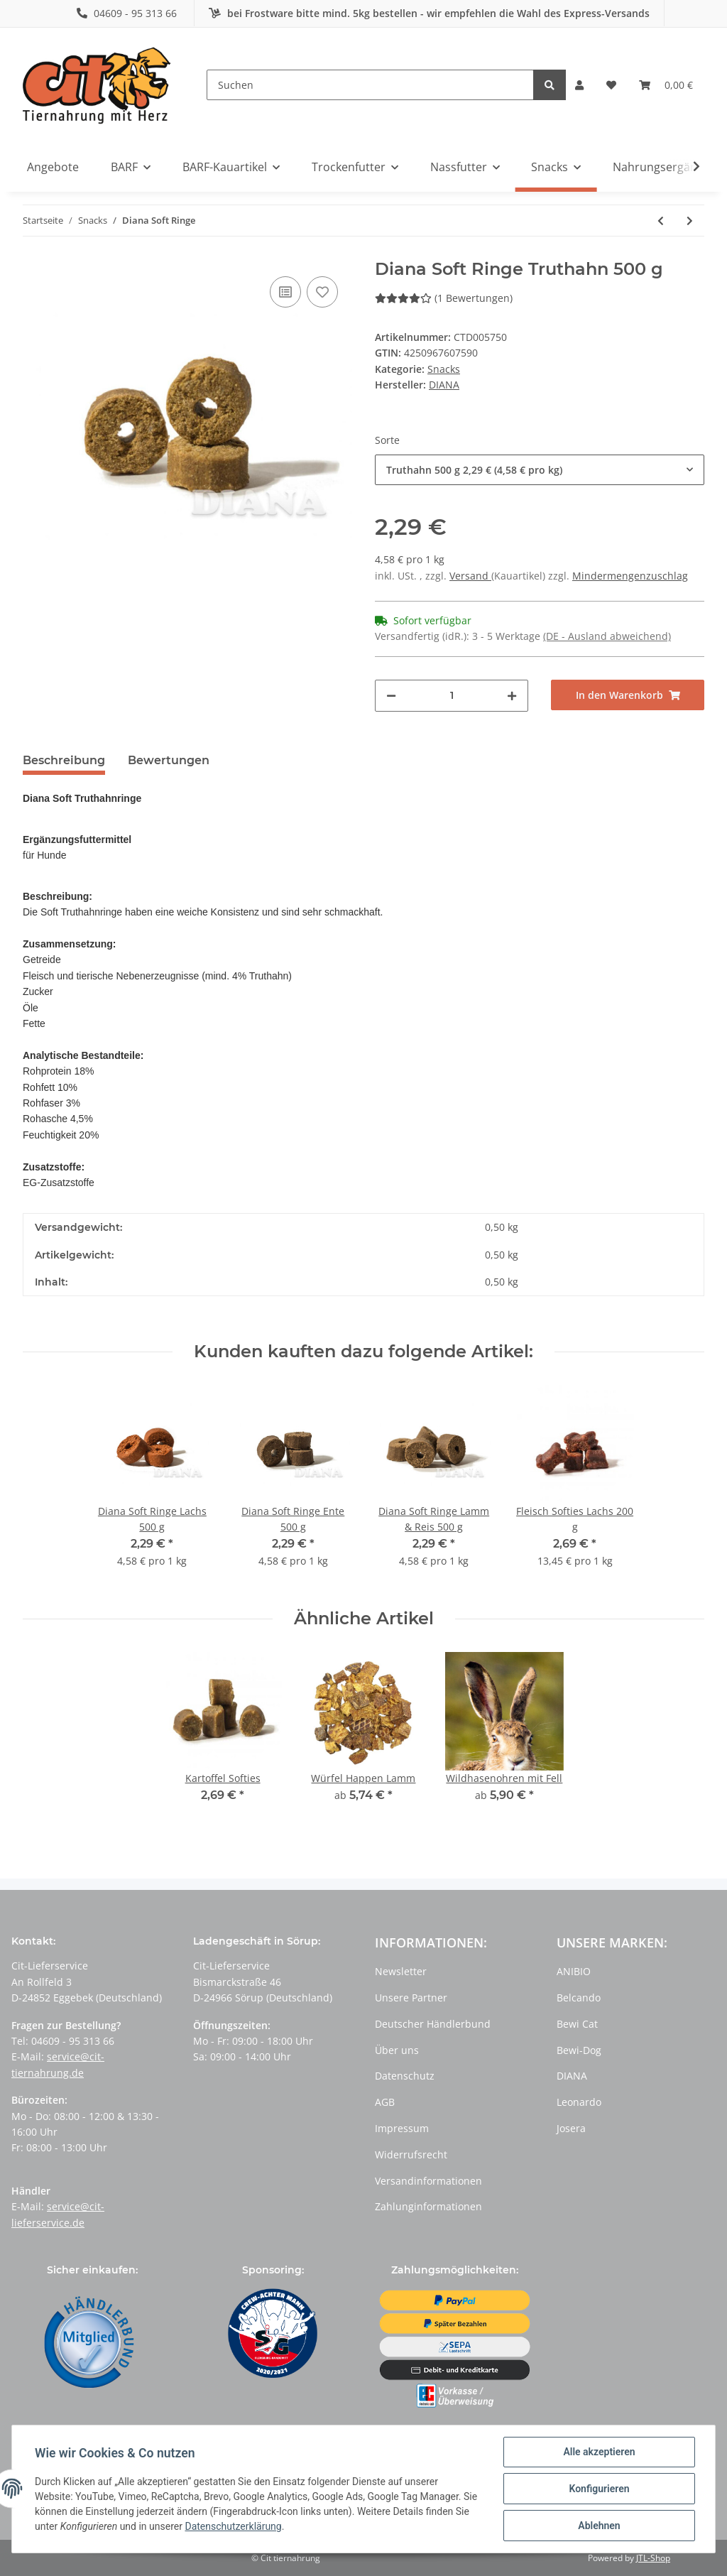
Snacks (443, 369)
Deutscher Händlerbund (433, 2024)
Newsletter (401, 1971)
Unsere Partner (411, 1997)
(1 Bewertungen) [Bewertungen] (444, 298)
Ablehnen (599, 2525)
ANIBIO (574, 1971)
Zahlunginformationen (428, 2206)
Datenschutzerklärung (233, 2526)
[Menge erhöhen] (512, 695)
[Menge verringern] (391, 695)
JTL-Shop (653, 2558)
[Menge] (451, 695)
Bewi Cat (577, 2024)
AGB (385, 2102)
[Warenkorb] (666, 85)
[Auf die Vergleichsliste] (285, 292)
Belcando (579, 1997)
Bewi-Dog (579, 2050)
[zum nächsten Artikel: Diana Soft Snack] (689, 220)
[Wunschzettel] (611, 85)
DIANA (572, 2075)
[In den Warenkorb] (627, 695)
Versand (470, 575)
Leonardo (579, 2102)
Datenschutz (404, 2075)
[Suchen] (370, 85)
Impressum (402, 2128)
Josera (571, 2128)
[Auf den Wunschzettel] (322, 292)
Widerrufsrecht (411, 2154)
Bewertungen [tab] (168, 760)
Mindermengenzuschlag (630, 575)
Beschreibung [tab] (64, 760)
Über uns (397, 2050)
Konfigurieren (599, 2488)
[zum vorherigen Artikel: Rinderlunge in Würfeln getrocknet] (660, 220)
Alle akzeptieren (599, 2451)
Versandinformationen (428, 2181)
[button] (579, 85)
